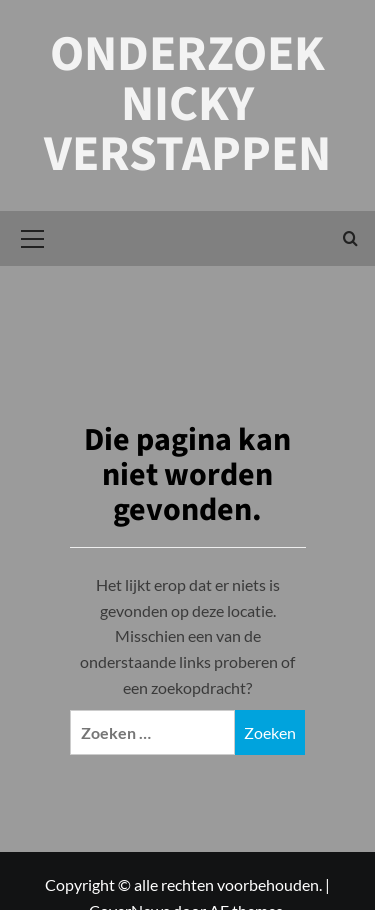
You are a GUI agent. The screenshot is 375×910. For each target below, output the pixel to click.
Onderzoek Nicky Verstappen (187, 104)
